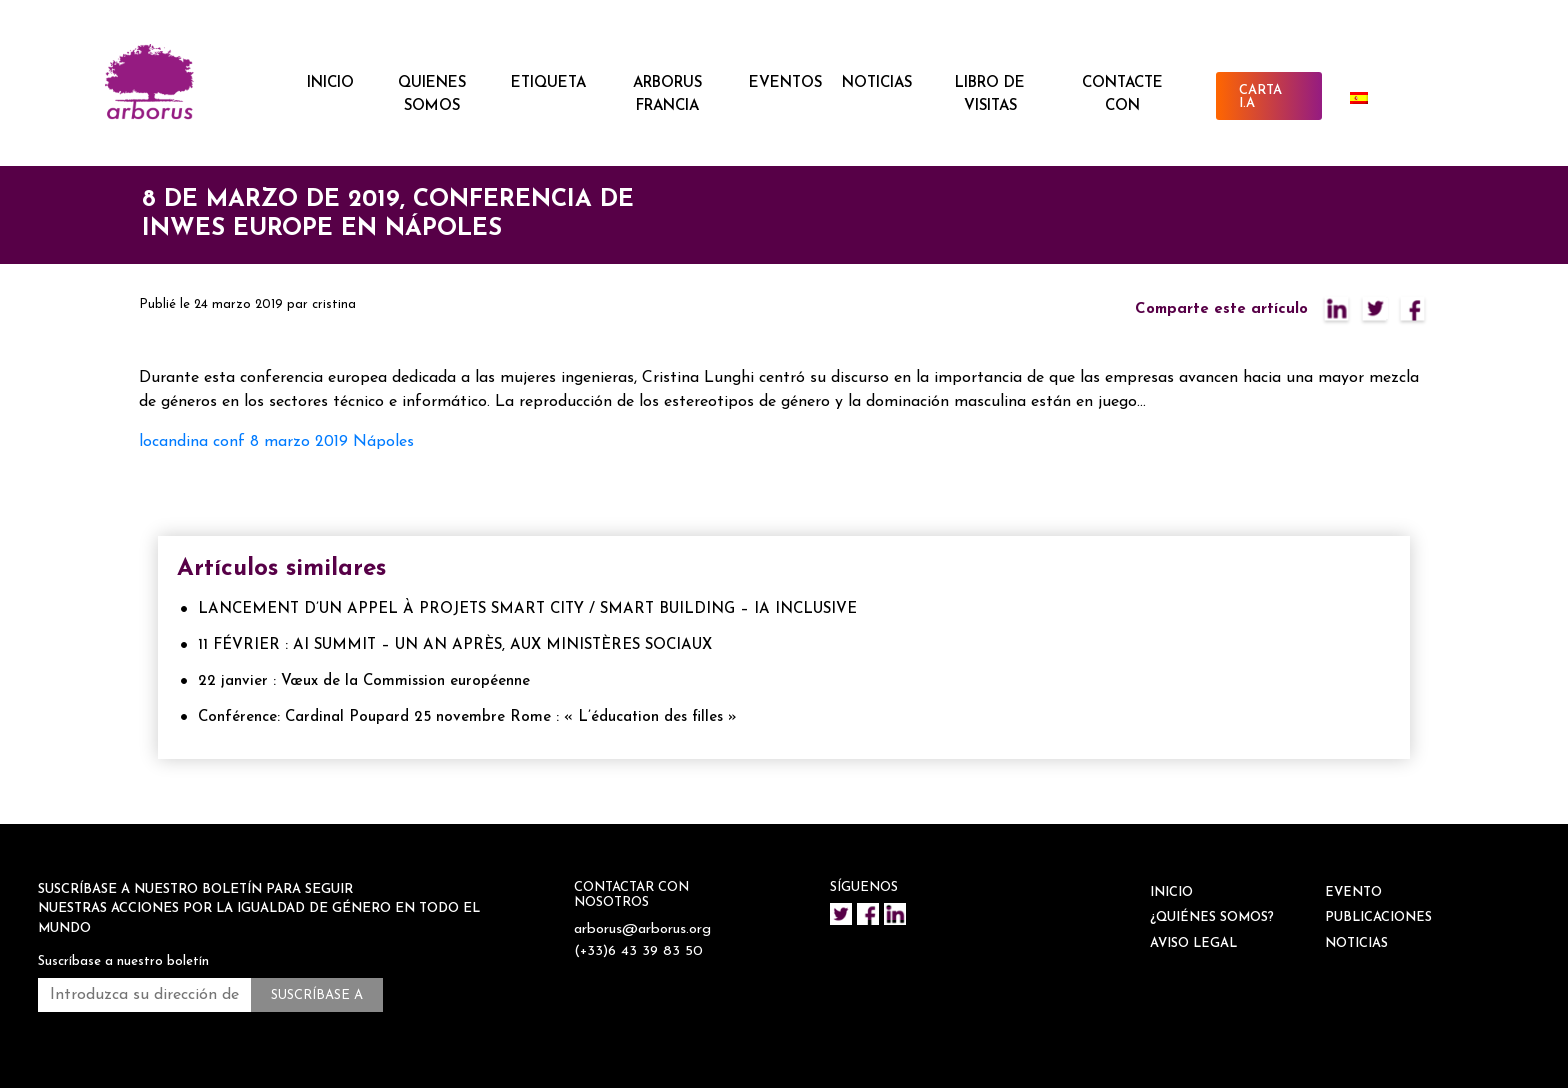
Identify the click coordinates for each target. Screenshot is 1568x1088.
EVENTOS (785, 83)
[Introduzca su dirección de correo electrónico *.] (144, 995)
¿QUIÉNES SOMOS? (1212, 917)
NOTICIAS (877, 83)
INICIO (330, 83)
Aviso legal (1193, 943)
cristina (334, 304)
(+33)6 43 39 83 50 (640, 951)
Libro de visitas (990, 95)
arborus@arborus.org (644, 929)
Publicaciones (1378, 917)
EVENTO (1353, 892)
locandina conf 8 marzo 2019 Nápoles (276, 442)
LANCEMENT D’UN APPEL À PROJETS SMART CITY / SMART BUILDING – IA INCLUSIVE (527, 609)
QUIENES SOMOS (432, 95)
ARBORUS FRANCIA (667, 95)
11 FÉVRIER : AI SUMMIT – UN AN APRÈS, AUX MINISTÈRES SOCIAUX (455, 645)
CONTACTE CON (1122, 95)
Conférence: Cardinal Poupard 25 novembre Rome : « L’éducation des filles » (467, 717)
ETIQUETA (548, 83)
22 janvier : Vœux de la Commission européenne (364, 681)
